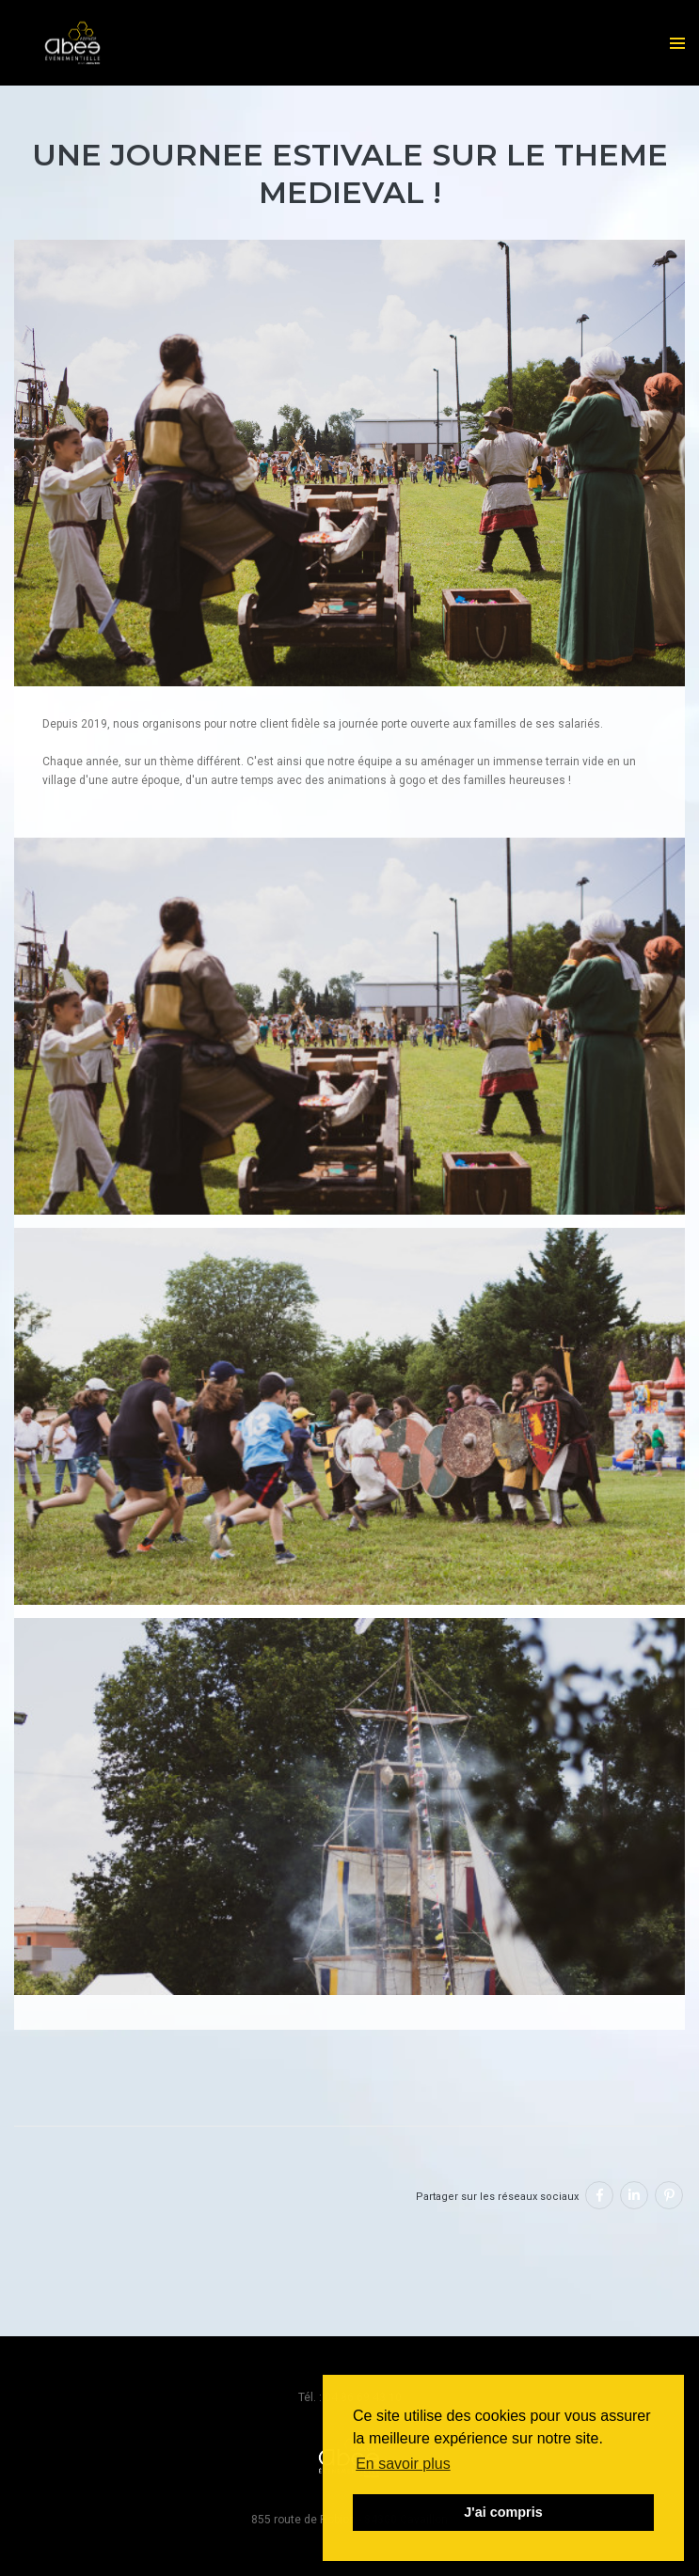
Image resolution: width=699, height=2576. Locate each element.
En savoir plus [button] (403, 2464)
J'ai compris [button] (503, 2512)
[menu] (677, 43)
